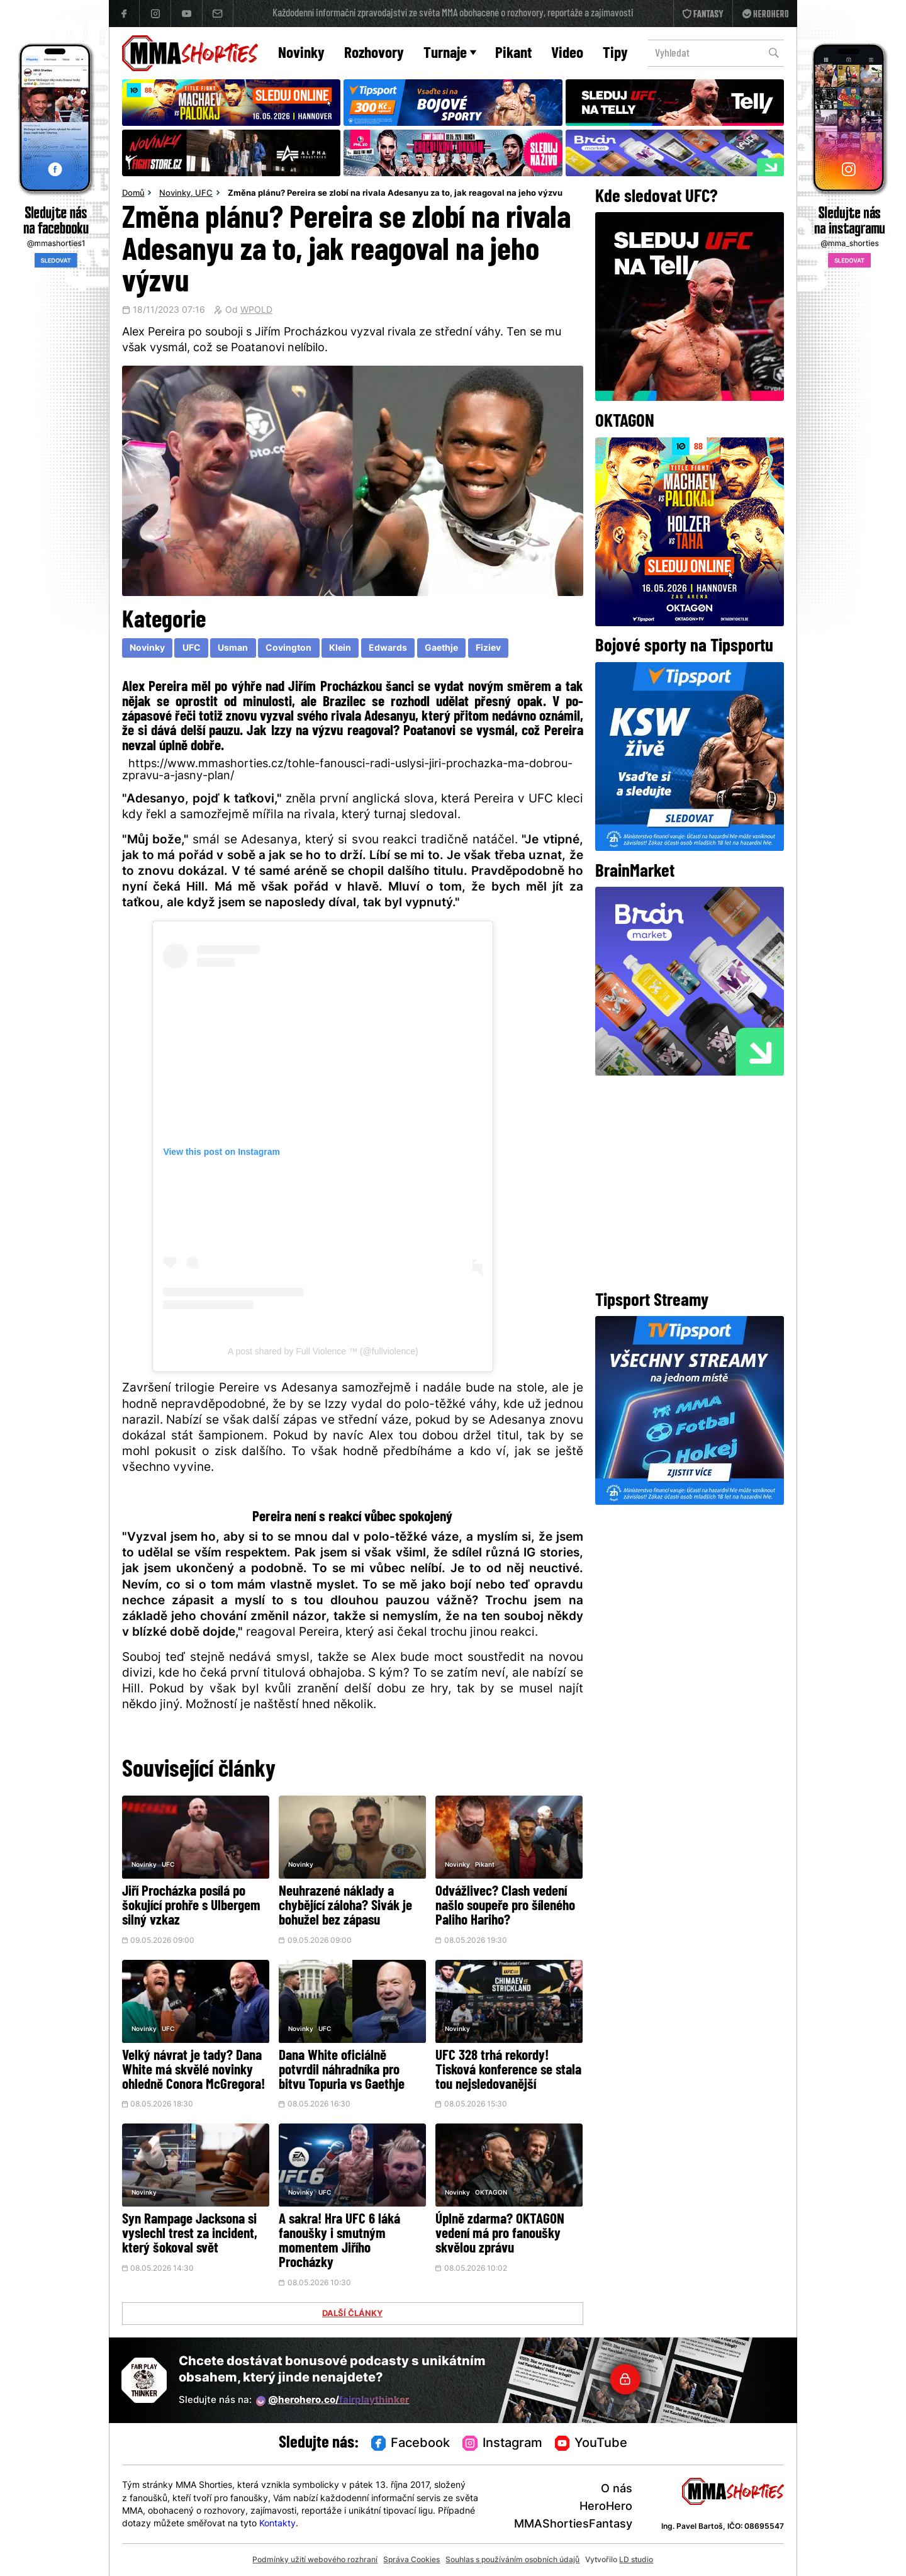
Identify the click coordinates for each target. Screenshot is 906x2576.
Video (567, 54)
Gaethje (441, 648)
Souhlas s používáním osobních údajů (512, 2560)
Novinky (301, 54)
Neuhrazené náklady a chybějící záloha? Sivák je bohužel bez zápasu (345, 1906)
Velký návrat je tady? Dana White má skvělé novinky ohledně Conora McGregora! (193, 2071)
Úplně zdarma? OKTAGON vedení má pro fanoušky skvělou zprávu (499, 2234)
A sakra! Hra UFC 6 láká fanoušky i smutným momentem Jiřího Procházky (339, 2242)
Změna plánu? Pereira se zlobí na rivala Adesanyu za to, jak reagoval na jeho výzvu (395, 194)
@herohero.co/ (333, 2401)
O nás (616, 2489)
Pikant (513, 54)
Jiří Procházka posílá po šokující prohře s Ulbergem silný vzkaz (191, 1906)
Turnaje (449, 54)
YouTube (591, 2444)
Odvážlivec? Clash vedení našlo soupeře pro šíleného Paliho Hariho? (505, 1906)
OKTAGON (491, 2193)
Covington (288, 648)
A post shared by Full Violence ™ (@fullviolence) (323, 1351)
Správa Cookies (411, 2560)
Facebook (410, 2444)
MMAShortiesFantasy (573, 2525)
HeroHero (605, 2507)
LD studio (636, 2560)
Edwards (388, 648)
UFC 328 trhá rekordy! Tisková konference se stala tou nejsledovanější (508, 2071)
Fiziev (488, 648)
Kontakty (277, 2524)
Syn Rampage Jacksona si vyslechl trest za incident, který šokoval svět (189, 2234)
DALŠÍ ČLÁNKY (352, 2314)
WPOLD (256, 311)
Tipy (615, 54)
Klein (340, 648)
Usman (233, 648)
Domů (133, 194)
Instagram (502, 2444)
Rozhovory (374, 54)
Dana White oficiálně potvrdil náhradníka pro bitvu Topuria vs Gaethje (342, 2071)
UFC (204, 194)
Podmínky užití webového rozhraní (315, 2560)
